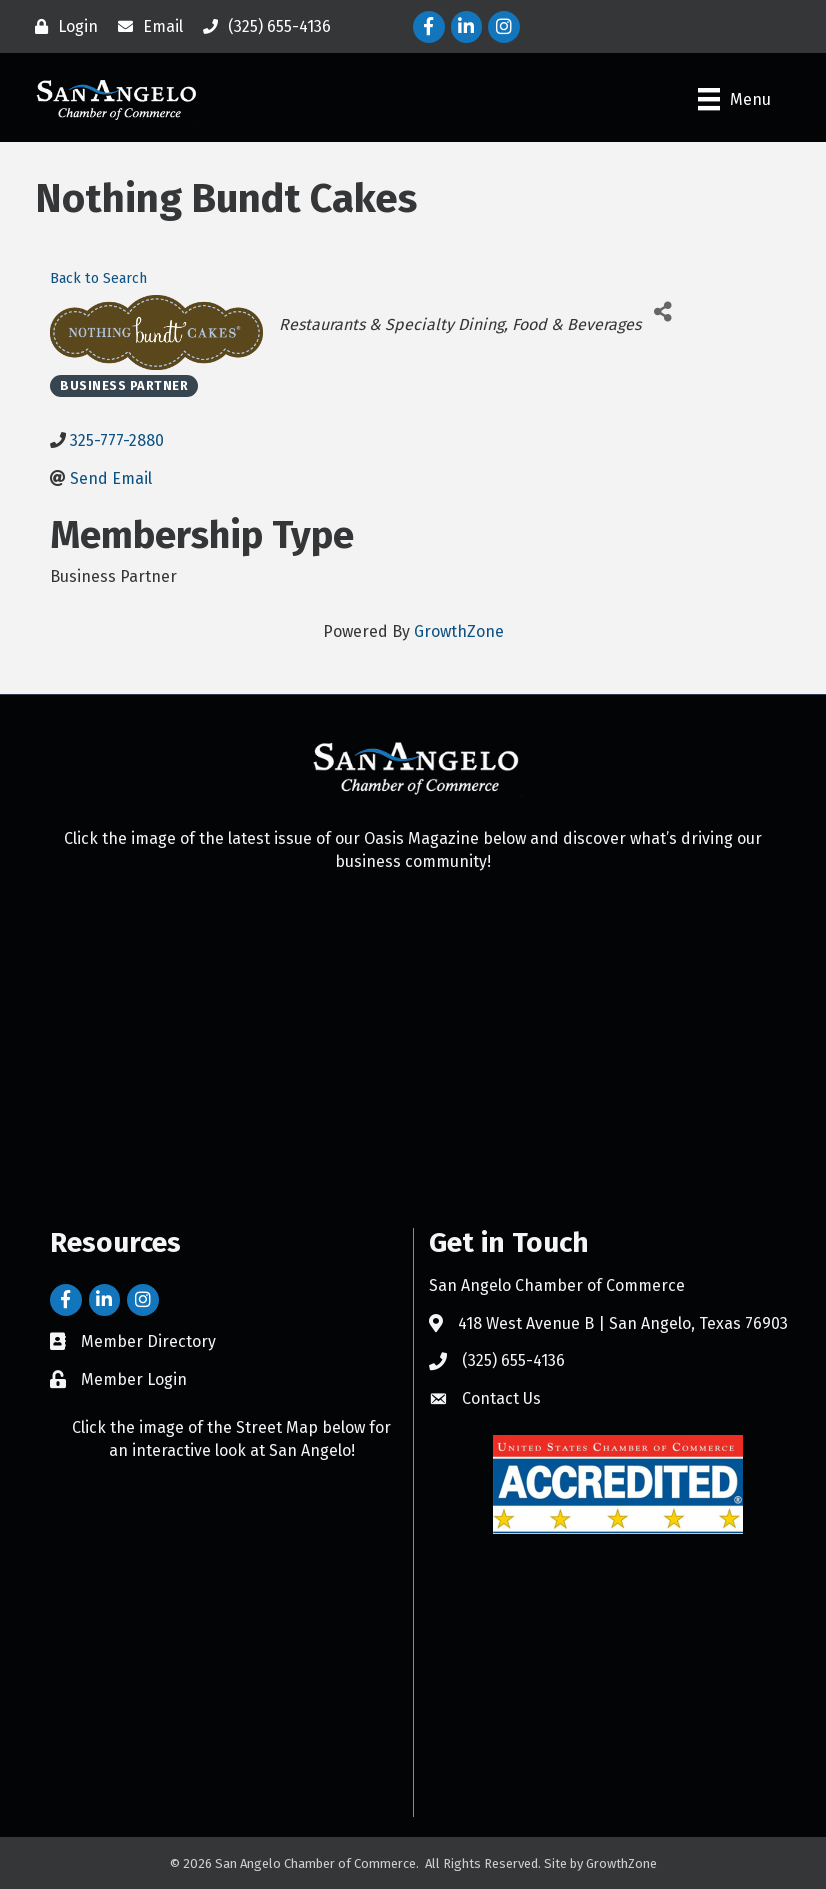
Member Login (134, 1379)
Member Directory (148, 1341)
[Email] (145, 27)
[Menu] (734, 99)
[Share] (663, 312)
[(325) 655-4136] (262, 27)
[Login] (61, 27)
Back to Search (98, 278)
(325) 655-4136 (513, 1360)
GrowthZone (459, 631)
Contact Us (501, 1398)
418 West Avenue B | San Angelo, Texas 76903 (623, 1323)
